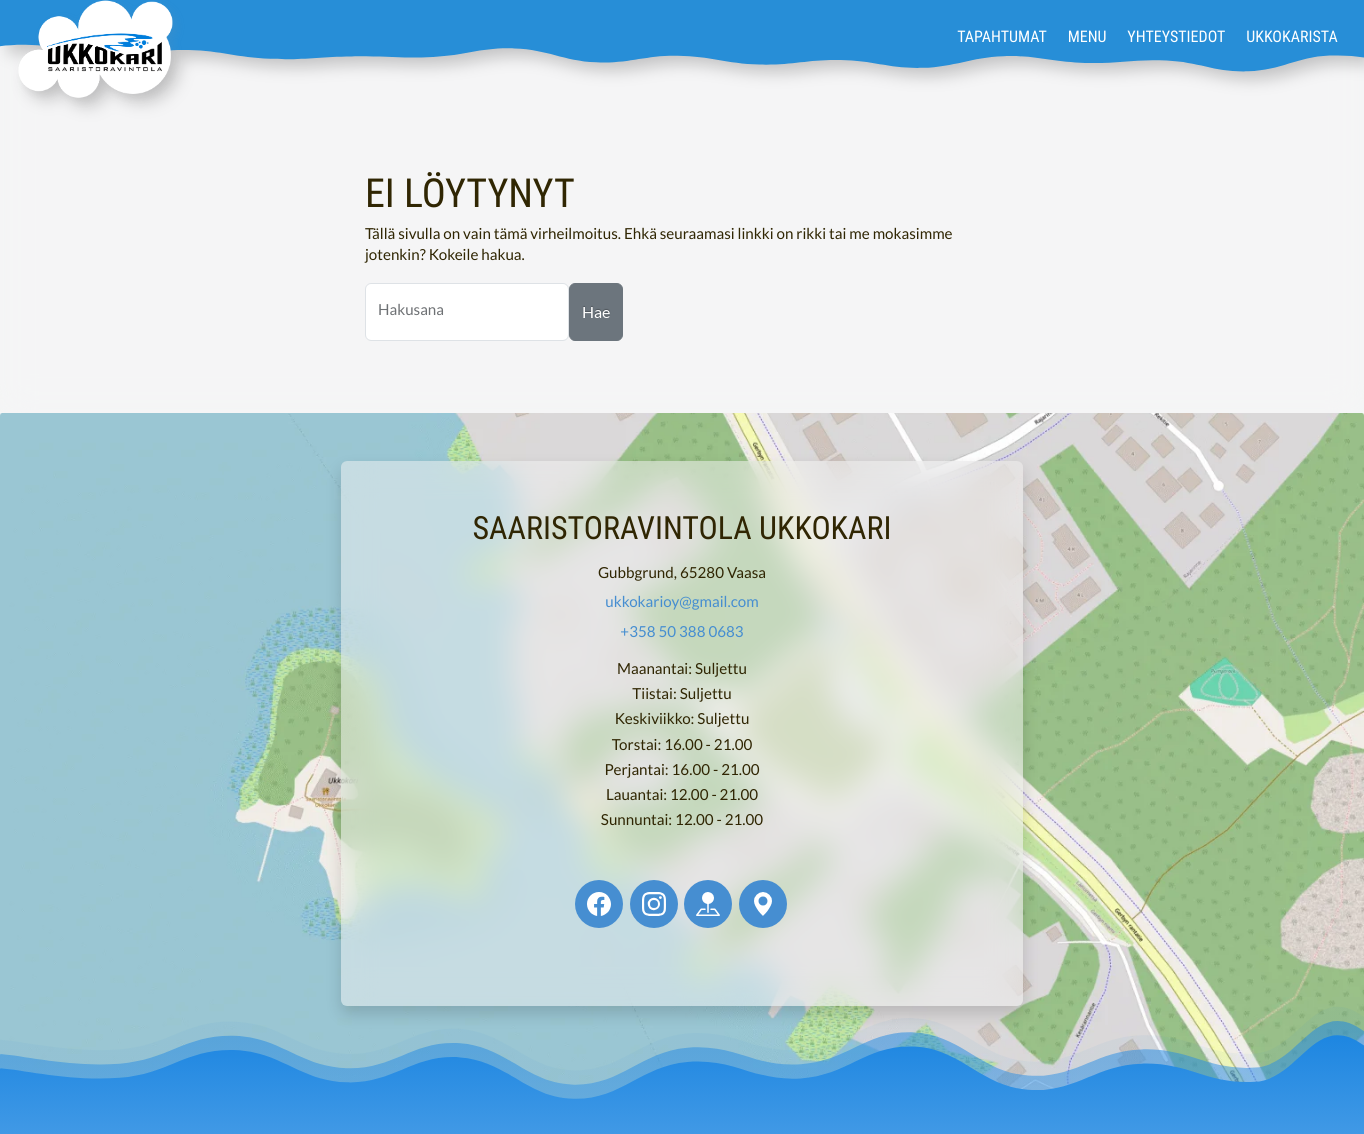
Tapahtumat (1002, 36)
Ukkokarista (1291, 36)
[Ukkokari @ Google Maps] (763, 904)
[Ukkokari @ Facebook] (599, 904)
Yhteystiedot (1176, 36)
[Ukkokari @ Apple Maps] (708, 904)
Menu (1087, 36)
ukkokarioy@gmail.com (681, 602)
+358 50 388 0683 (681, 632)
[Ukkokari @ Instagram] (654, 904)
